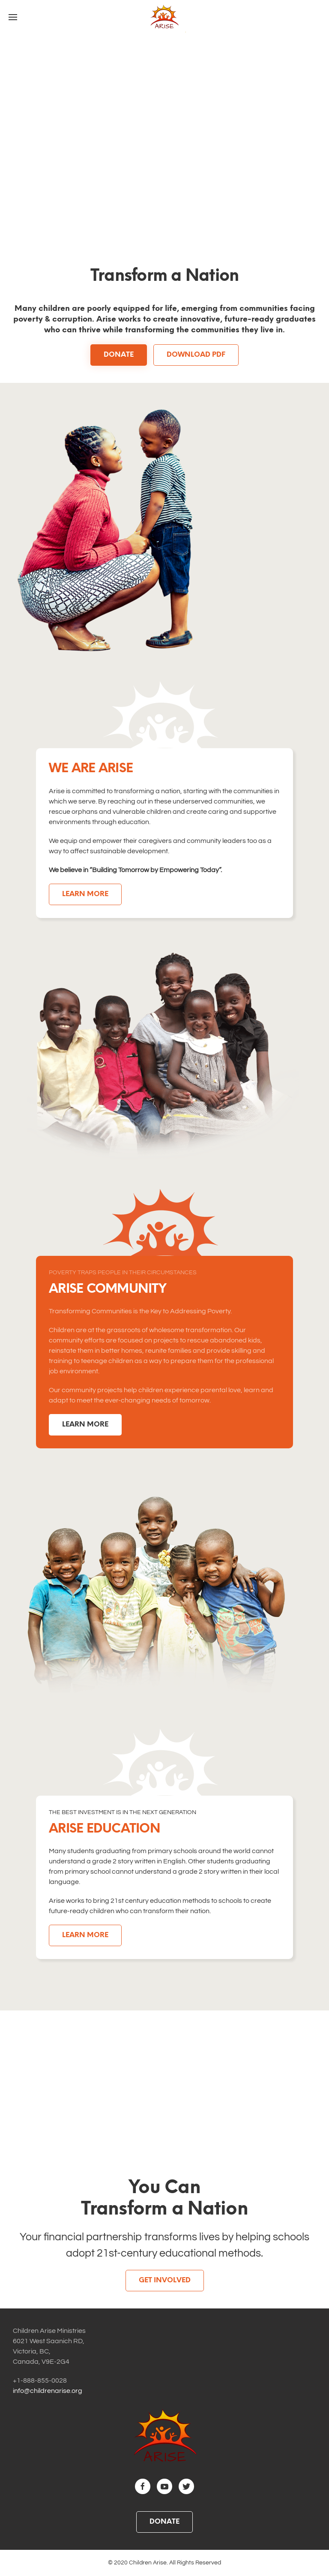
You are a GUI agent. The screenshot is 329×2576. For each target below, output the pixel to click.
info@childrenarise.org (47, 2390)
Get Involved (165, 2280)
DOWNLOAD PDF (196, 354)
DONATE (119, 354)
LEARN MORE (85, 894)
